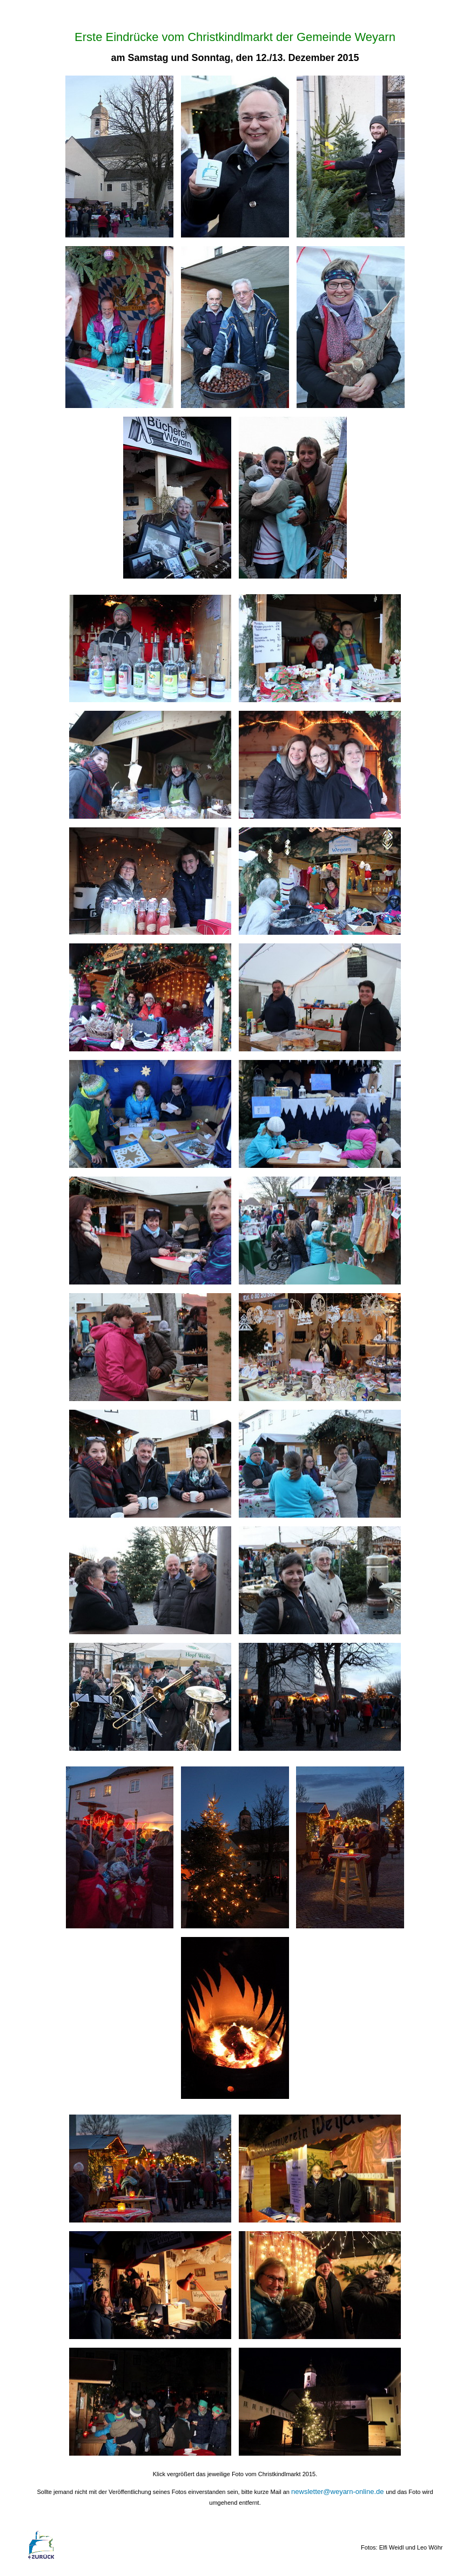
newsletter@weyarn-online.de (338, 2491)
